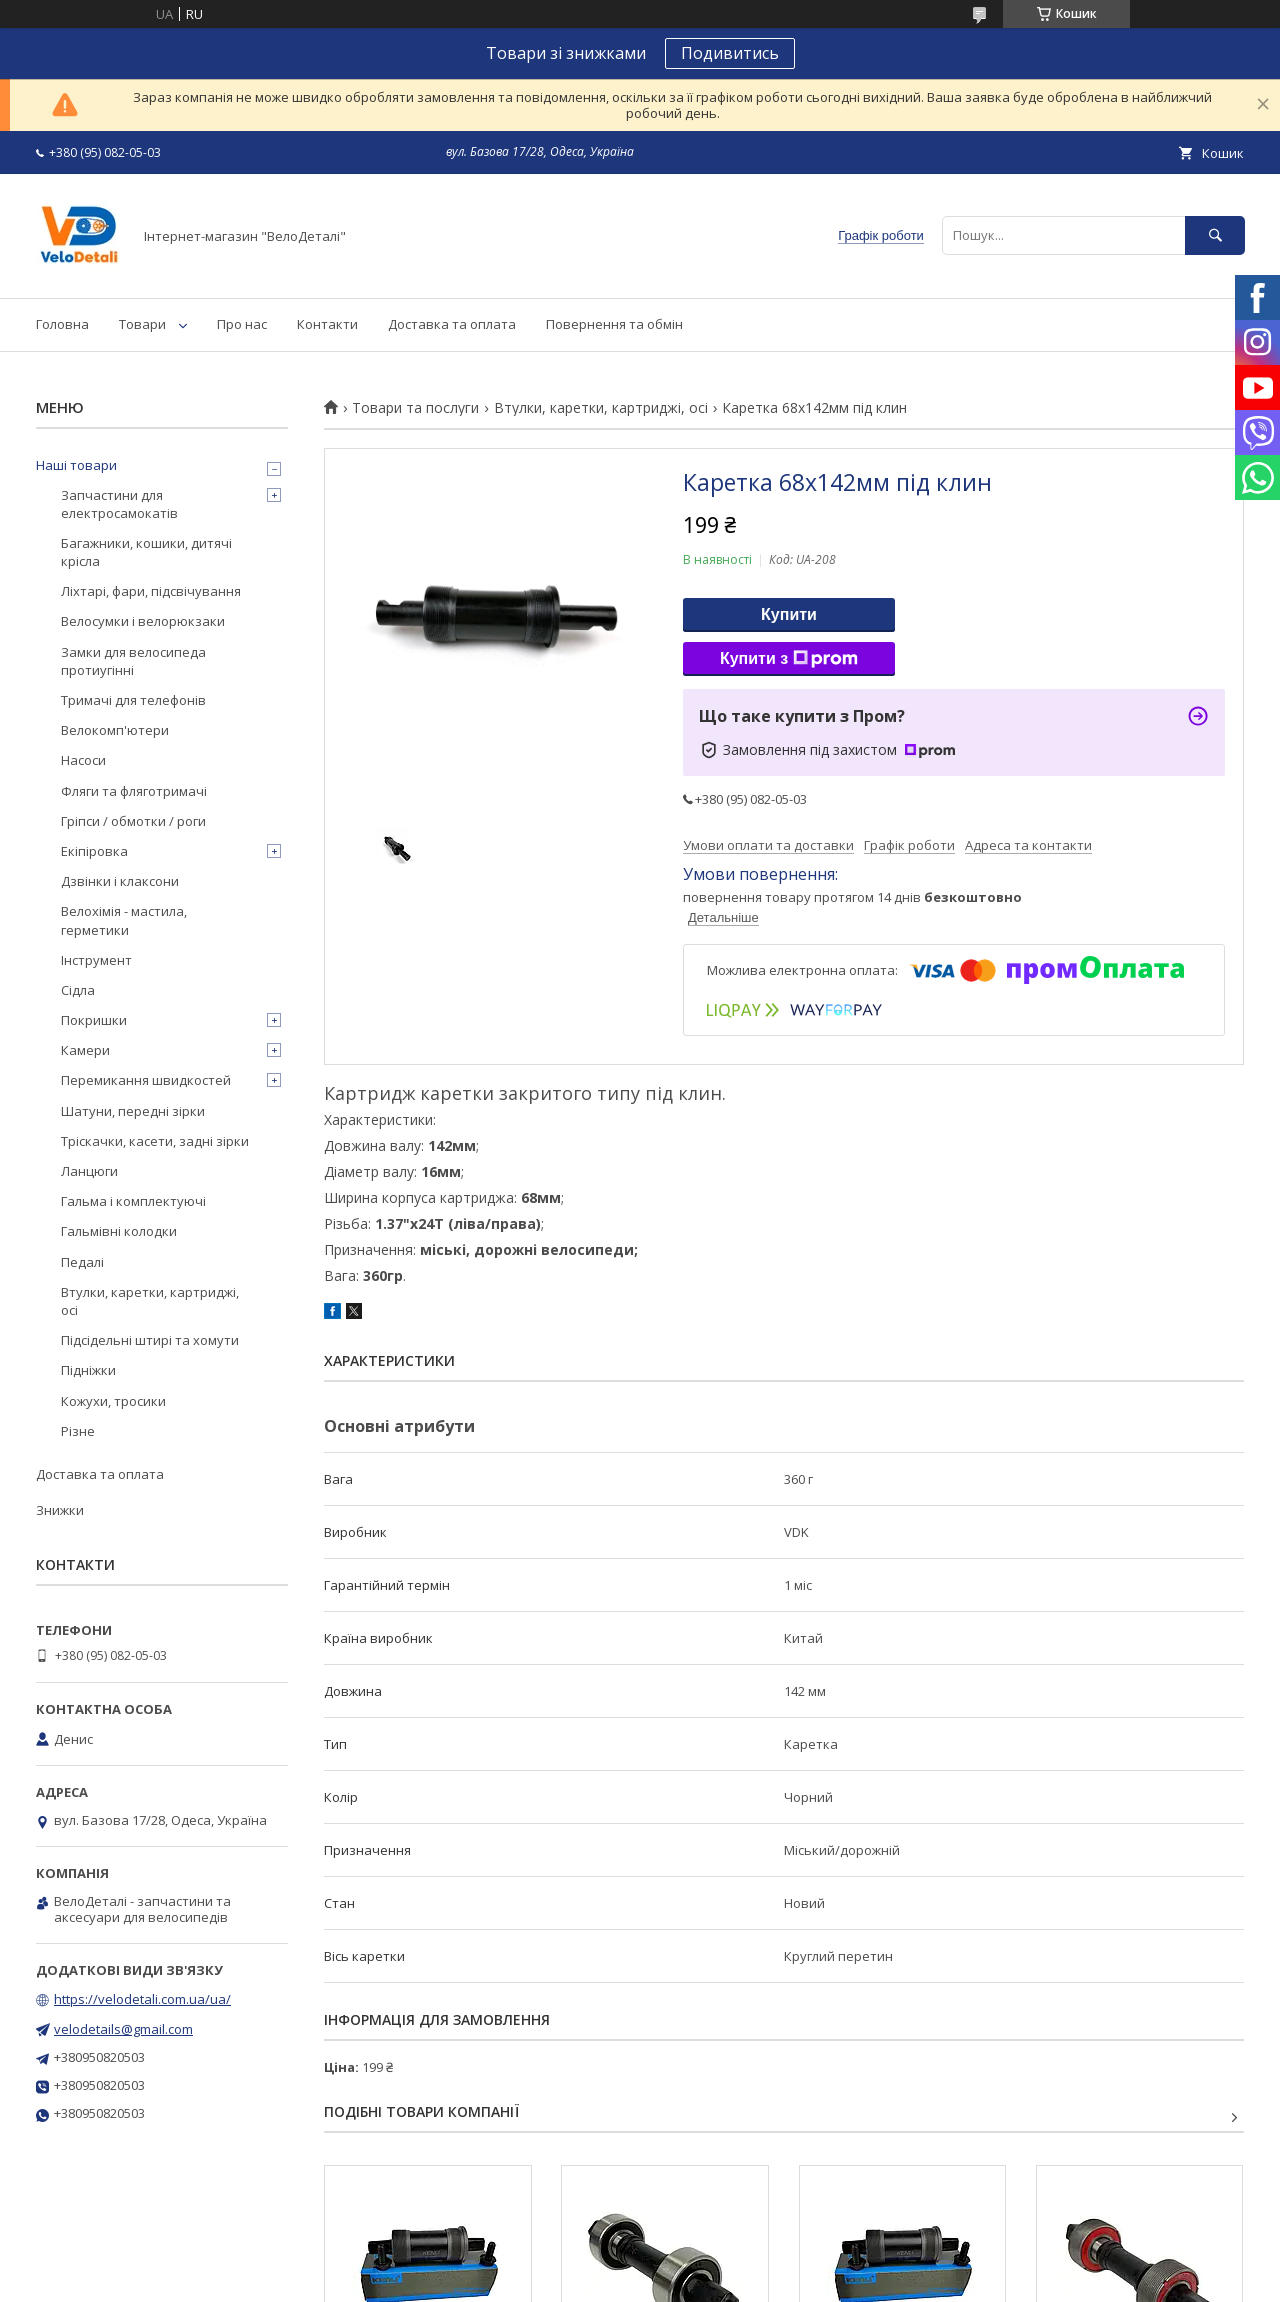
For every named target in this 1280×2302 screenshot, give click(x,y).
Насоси (83, 760)
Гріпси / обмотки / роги (133, 821)
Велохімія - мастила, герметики (124, 920)
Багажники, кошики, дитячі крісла (146, 552)
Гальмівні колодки (119, 1231)
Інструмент (96, 960)
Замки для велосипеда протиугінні (133, 661)
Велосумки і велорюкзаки (143, 621)
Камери (85, 1050)
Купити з (789, 659)
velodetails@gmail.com (123, 2029)
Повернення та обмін (614, 324)
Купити (789, 614)
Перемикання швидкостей (146, 1080)
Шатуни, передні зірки (133, 1111)
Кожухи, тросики (113, 1401)
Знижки (60, 1510)
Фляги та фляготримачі (134, 791)
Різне (78, 1431)
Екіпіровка (94, 851)
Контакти (327, 324)
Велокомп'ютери (115, 730)
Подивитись (730, 53)
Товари (142, 324)
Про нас (242, 324)
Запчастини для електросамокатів (119, 504)
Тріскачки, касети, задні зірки (155, 1141)
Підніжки (88, 1370)
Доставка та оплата (452, 324)
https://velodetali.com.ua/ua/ (142, 1999)
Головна (62, 324)
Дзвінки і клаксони (120, 881)
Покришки (94, 1020)
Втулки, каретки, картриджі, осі (601, 408)
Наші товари (76, 465)
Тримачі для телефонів (133, 700)
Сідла (78, 990)
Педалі (82, 1262)
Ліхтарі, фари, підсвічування (151, 591)
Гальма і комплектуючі (133, 1201)
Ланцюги (89, 1171)
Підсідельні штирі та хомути (150, 1340)
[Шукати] (1215, 235)
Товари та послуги (415, 408)
